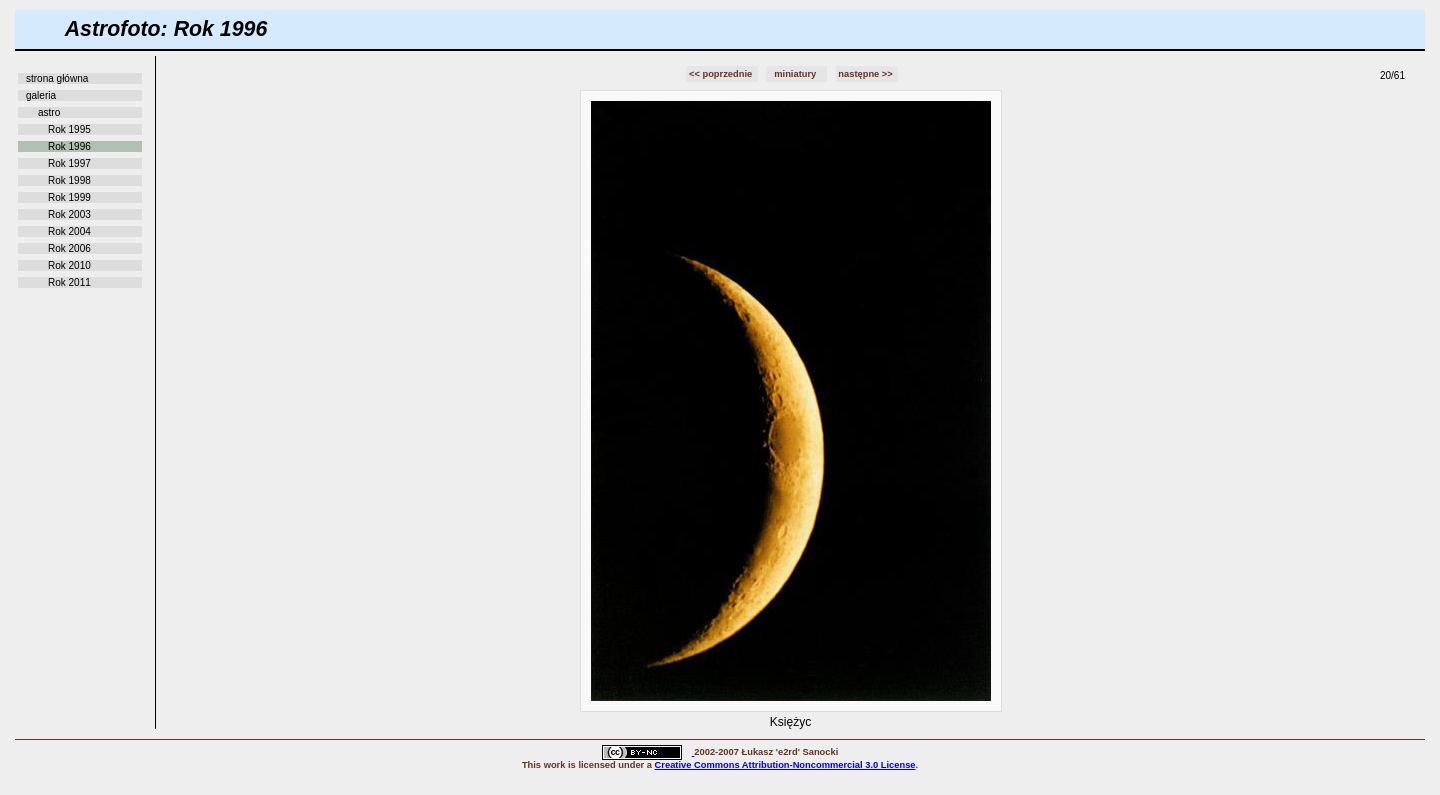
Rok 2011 (69, 282)
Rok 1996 (69, 146)
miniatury (796, 74)
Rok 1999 (69, 197)
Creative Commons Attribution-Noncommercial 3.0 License (785, 765)
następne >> (866, 74)
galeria (41, 95)
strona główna (57, 78)
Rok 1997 (69, 163)
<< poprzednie (722, 74)
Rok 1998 (69, 180)
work (555, 765)
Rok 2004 (69, 231)
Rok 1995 (69, 129)
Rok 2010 (69, 265)
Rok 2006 (69, 248)
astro (49, 112)
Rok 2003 (69, 214)
